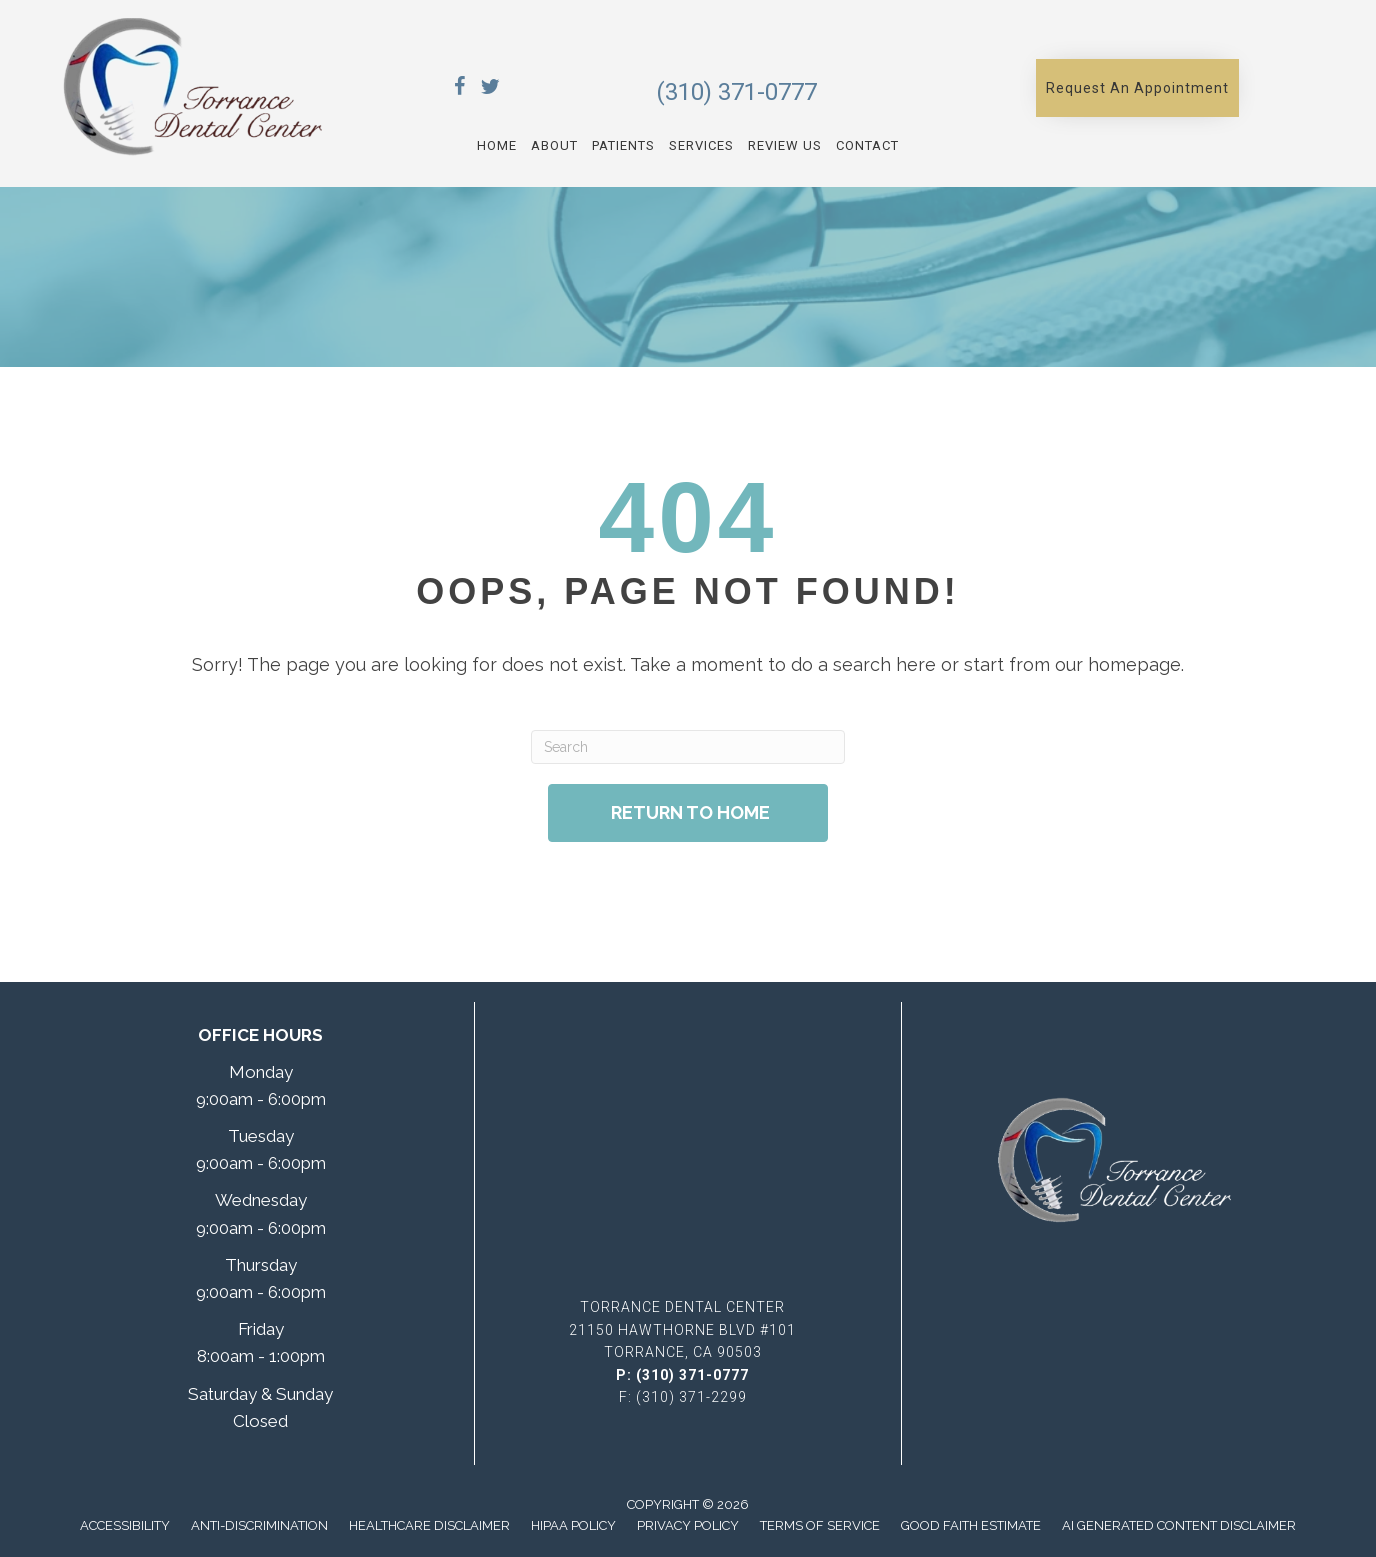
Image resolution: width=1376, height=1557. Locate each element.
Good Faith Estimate (971, 1525)
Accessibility (125, 1525)
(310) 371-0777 (736, 92)
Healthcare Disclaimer (429, 1525)
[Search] (687, 747)
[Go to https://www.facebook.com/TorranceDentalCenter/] (460, 89)
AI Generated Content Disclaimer (1179, 1525)
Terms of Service (820, 1525)
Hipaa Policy (573, 1525)
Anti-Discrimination (259, 1525)
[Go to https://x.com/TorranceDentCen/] (490, 89)
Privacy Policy (688, 1525)
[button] (1137, 88)
